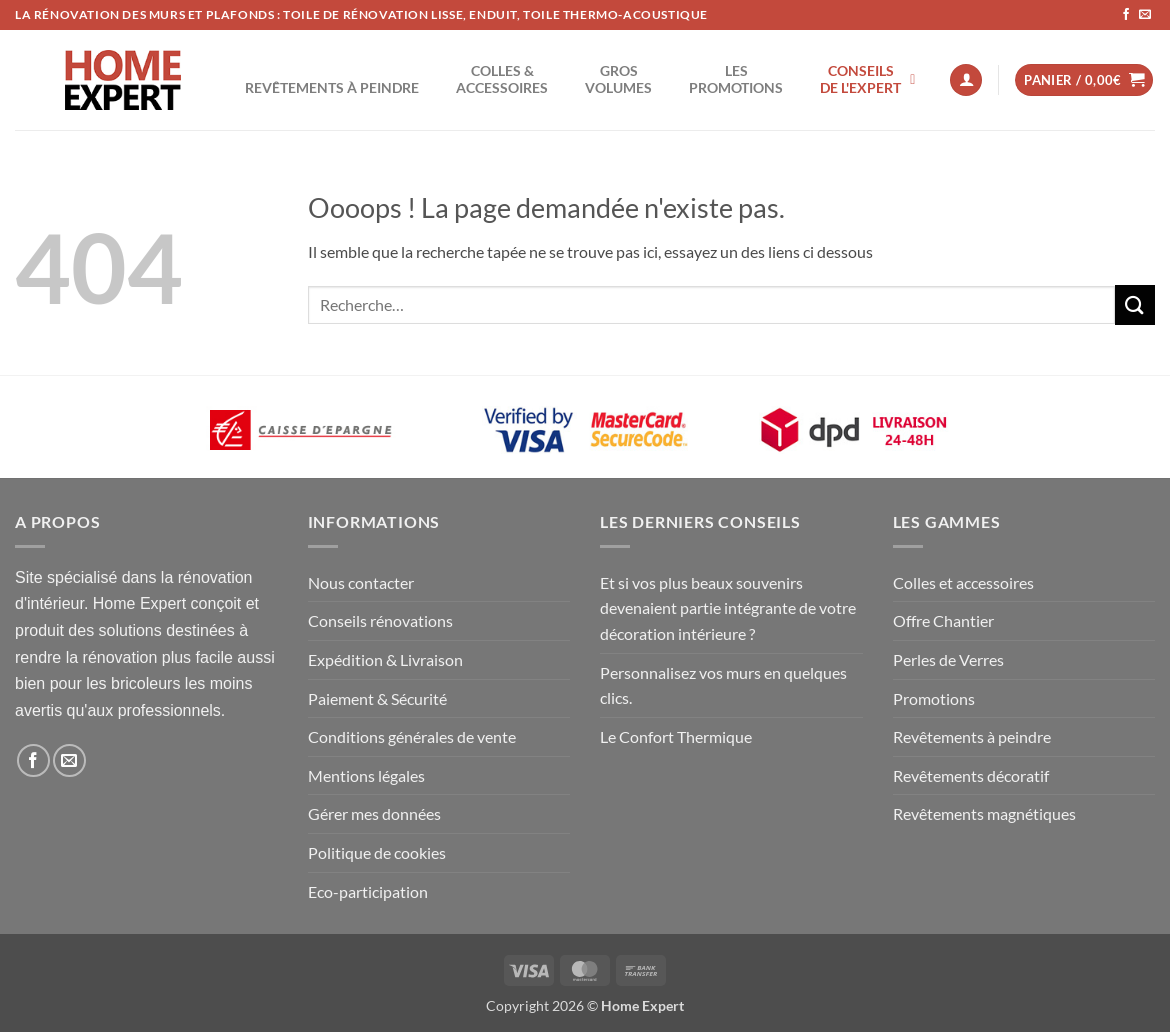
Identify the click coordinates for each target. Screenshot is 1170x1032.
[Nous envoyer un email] (1145, 15)
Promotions (934, 698)
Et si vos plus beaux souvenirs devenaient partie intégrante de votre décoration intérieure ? (728, 608)
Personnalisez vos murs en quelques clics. (723, 685)
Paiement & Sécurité (377, 698)
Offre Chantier (943, 620)
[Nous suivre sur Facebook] (1126, 15)
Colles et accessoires (963, 582)
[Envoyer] (1135, 304)
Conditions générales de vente (412, 736)
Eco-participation (368, 891)
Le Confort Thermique (676, 736)
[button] (966, 80)
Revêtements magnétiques (984, 813)
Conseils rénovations (380, 620)
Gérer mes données (374, 813)
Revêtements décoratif (971, 775)
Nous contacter (361, 582)
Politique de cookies (377, 852)
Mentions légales (366, 775)
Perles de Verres (948, 659)
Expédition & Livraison (385, 659)
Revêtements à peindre (972, 736)
